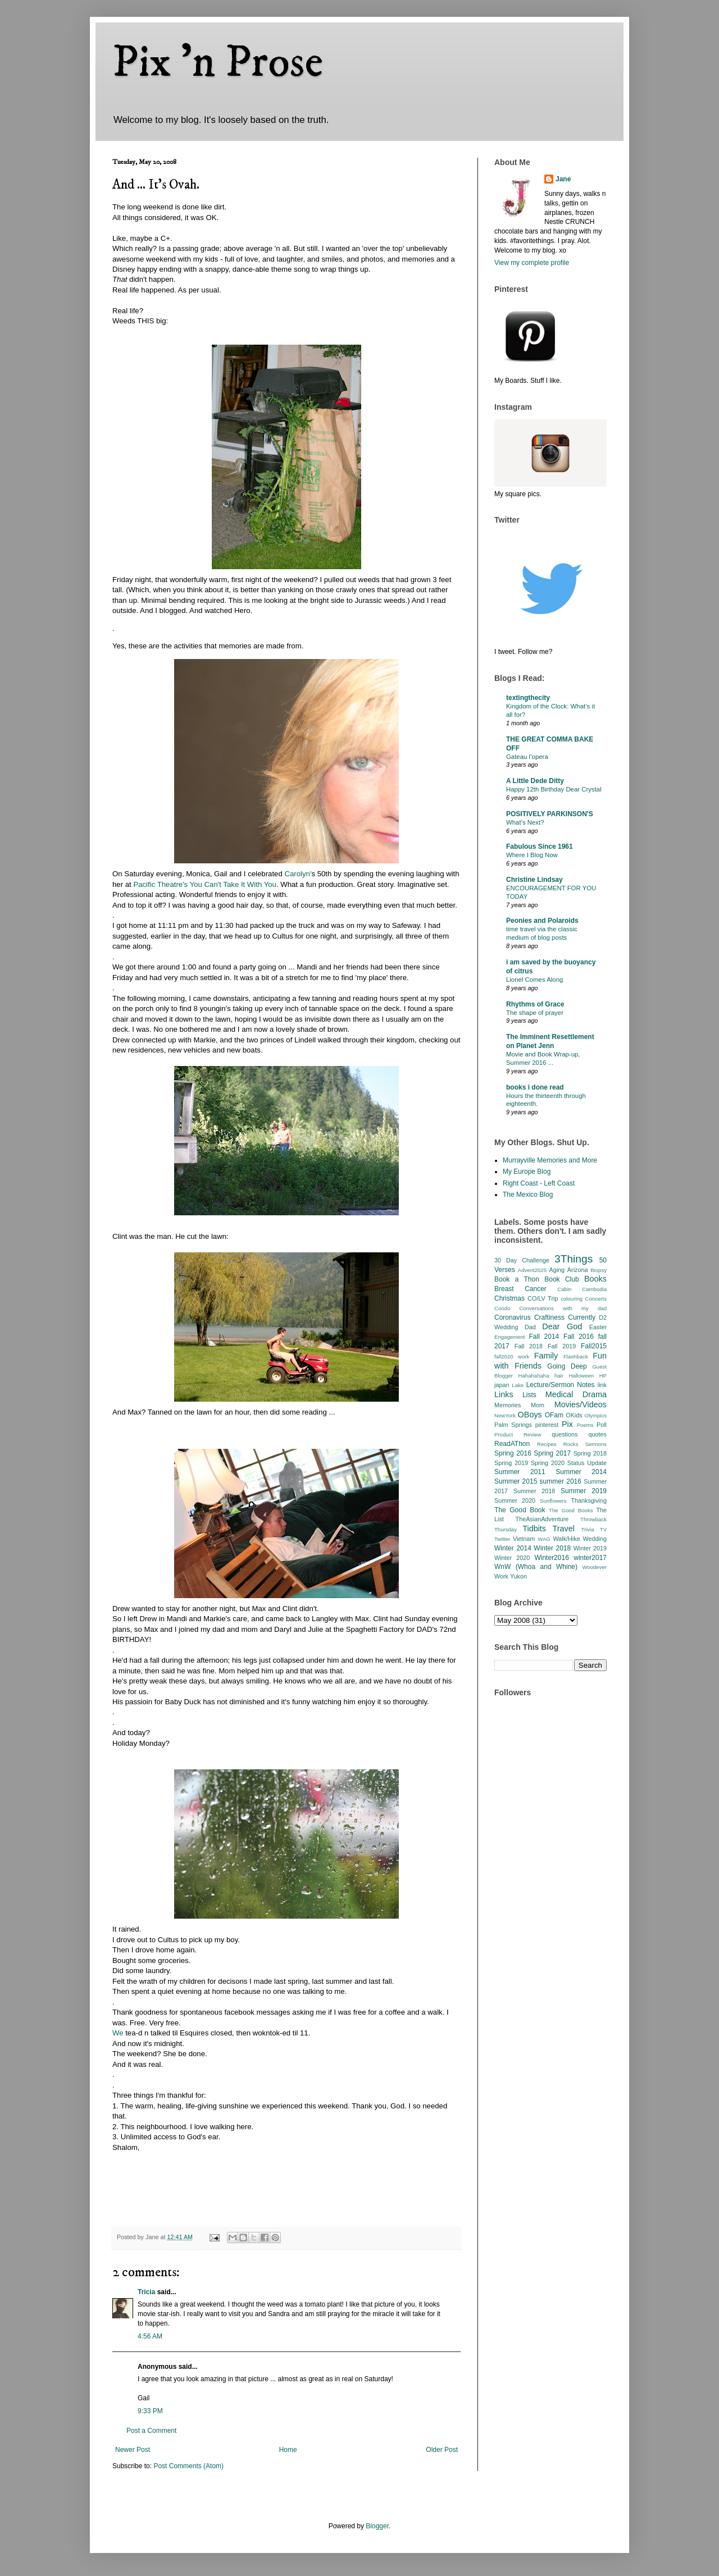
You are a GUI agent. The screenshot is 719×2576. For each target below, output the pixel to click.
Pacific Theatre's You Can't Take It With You (204, 884)
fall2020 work (511, 1356)
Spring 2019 (511, 1462)
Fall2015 (594, 1346)
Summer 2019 (584, 1491)
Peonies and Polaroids (542, 921)
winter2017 (590, 1558)
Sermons (596, 1444)
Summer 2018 (534, 1491)
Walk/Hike (566, 1538)
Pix (567, 1424)
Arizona (577, 1269)
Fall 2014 (544, 1336)
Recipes (547, 1444)
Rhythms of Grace (535, 1004)
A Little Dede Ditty (535, 781)
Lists (529, 1395)
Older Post (442, 2450)
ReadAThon (512, 1444)
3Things (573, 1259)
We (118, 2033)
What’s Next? (525, 822)
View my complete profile (531, 263)
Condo (502, 1308)
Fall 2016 (578, 1336)
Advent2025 (532, 1270)
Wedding (595, 1538)
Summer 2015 (515, 1481)
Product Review (517, 1434)
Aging (557, 1269)
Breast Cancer (520, 1289)
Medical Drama (576, 1394)
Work (501, 1576)
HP (603, 1375)
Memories (507, 1405)
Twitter (502, 1539)
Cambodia (594, 1289)
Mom (537, 1405)
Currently (581, 1317)
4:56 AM (150, 2336)
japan (501, 1384)
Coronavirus (512, 1317)
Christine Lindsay (534, 880)
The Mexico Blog (528, 1194)
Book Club (561, 1279)
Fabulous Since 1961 (539, 846)
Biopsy (598, 1270)
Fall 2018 (529, 1346)
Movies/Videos (580, 1404)
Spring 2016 (512, 1453)
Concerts (596, 1299)
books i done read (535, 1087)
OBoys (530, 1414)
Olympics (596, 1415)
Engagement (509, 1337)
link (602, 1384)
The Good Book (519, 1510)
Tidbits (534, 1528)
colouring (572, 1299)
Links (503, 1394)
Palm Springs (513, 1424)
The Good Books (571, 1510)
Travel (564, 1528)
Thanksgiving (589, 1500)
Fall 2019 (562, 1346)
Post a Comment (151, 2431)
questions (564, 1434)
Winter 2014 (512, 1548)
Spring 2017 (552, 1453)
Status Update (587, 1462)
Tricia (146, 2292)
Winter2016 (551, 1558)
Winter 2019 (590, 1548)
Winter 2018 (552, 1548)
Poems (585, 1425)
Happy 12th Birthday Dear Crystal (554, 789)
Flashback (575, 1356)
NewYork (505, 1415)
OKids (574, 1415)
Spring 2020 (548, 1462)
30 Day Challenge (521, 1260)
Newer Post (132, 2450)
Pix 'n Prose (217, 63)
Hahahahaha (533, 1375)
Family (546, 1355)
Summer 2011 (519, 1472)
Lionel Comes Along (534, 979)
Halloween (581, 1375)
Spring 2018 (590, 1453)
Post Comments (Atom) (188, 2466)
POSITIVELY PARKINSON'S (549, 814)
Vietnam (524, 1538)
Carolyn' (297, 874)
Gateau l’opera (527, 756)
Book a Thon (516, 1279)
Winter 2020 (512, 1557)
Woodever (594, 1567)
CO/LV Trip (542, 1298)
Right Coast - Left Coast (539, 1183)
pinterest (546, 1424)
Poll (602, 1424)
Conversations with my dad (563, 1308)
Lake (518, 1385)
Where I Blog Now (532, 855)
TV (603, 1529)
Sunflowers (553, 1501)
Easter (598, 1327)
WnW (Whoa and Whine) (535, 1567)
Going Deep (566, 1366)
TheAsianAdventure (542, 1519)
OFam (554, 1415)
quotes (598, 1434)
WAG (544, 1539)
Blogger (377, 2526)
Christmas (509, 1298)
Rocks (571, 1444)
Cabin (564, 1289)
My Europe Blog (526, 1171)
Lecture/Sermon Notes (560, 1385)
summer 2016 (560, 1481)
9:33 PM (150, 2411)
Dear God (562, 1326)
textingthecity (528, 698)
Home (288, 2450)
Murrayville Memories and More (550, 1160)
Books (595, 1278)
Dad (530, 1327)
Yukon (518, 1576)
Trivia (587, 1529)
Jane (563, 179)
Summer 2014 (581, 1472)
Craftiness (549, 1317)
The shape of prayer (534, 1012)
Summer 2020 (514, 1500)
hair (558, 1375)
